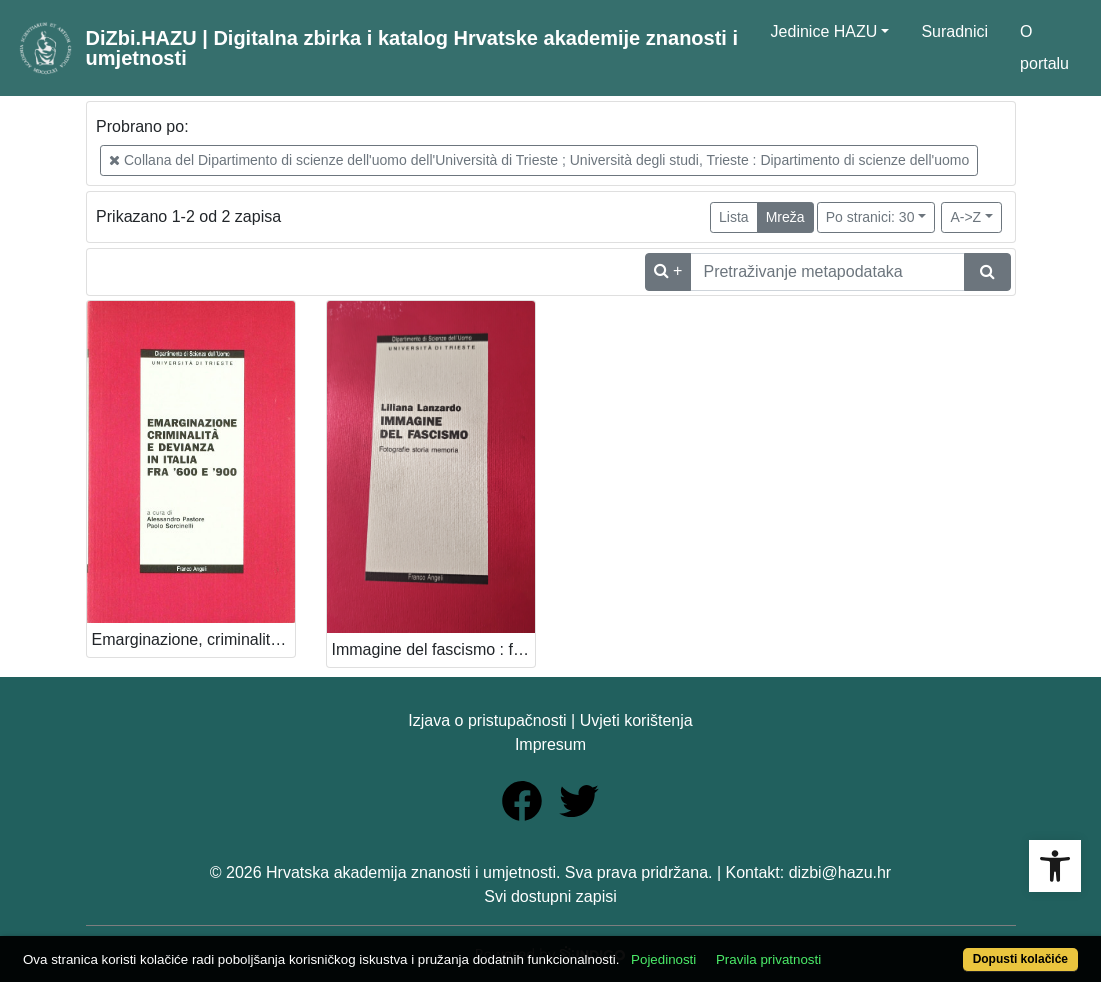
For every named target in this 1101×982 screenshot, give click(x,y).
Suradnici (954, 31)
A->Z (965, 217)
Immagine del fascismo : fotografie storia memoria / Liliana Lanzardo (433, 649)
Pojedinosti (663, 959)
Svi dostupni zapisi (550, 896)
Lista (734, 217)
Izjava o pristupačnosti (487, 720)
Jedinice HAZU (824, 31)
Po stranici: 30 (870, 217)
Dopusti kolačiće (1020, 959)
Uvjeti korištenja (636, 720)
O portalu (1044, 47)
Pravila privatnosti (768, 959)
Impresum (550, 744)
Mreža (785, 217)
